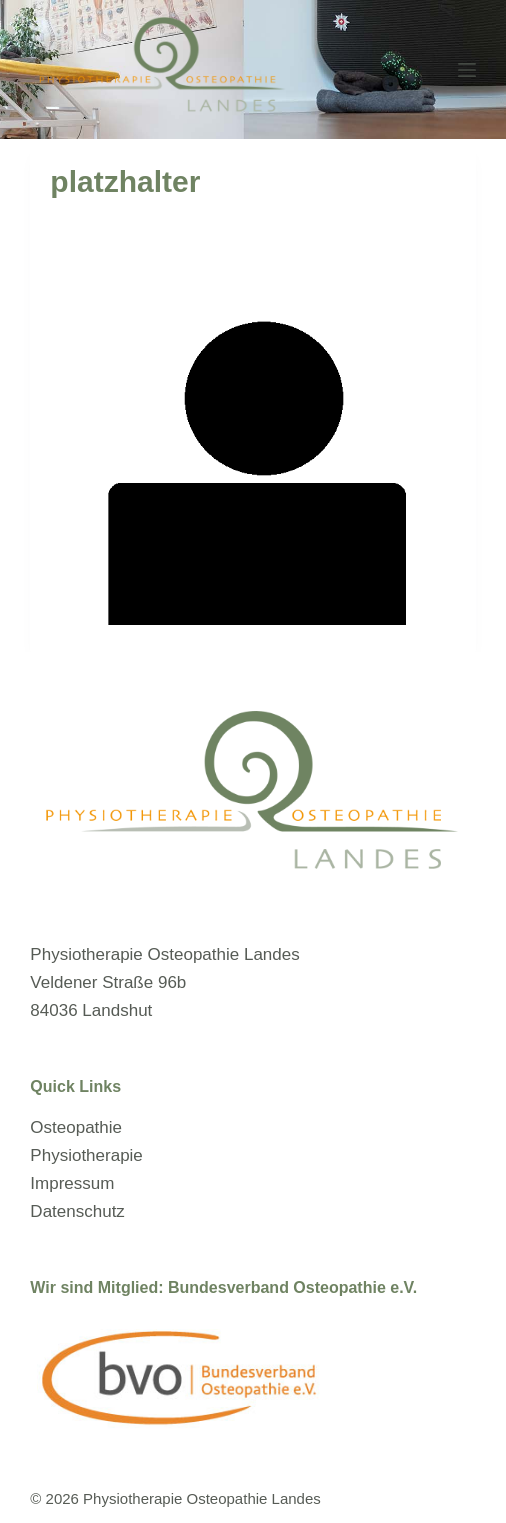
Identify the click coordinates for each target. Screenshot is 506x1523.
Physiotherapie (86, 1155)
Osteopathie (76, 1127)
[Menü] (467, 70)
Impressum (72, 1183)
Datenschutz (77, 1211)
